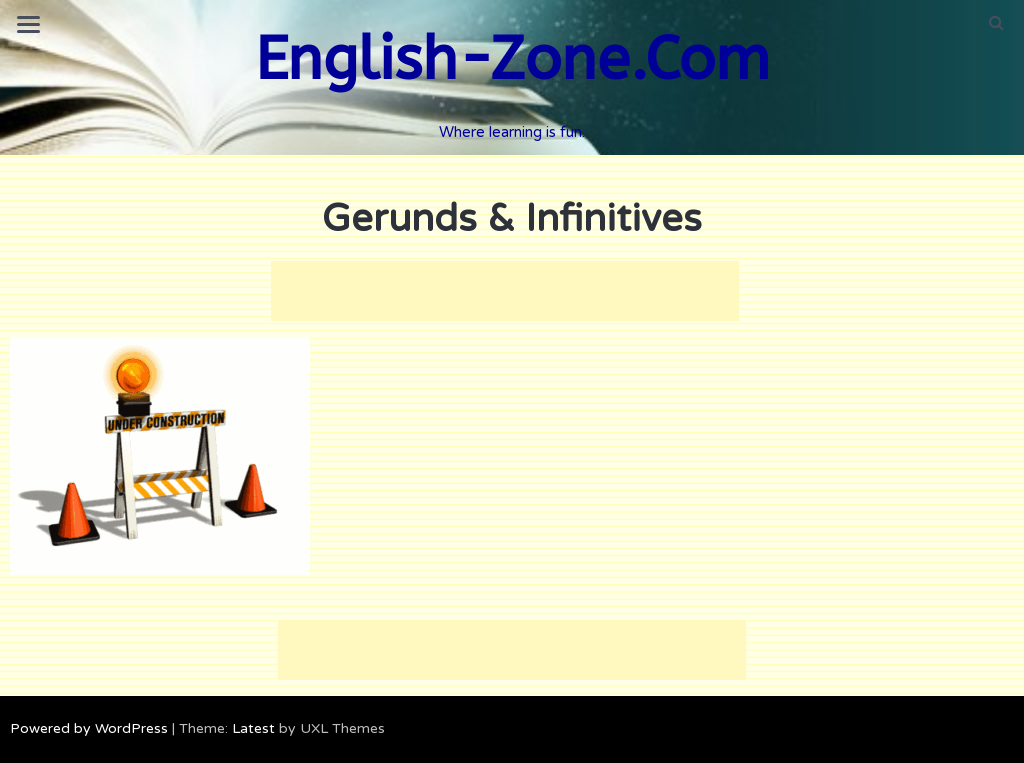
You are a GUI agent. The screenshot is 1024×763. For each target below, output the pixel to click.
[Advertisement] (505, 291)
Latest (253, 728)
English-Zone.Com (512, 59)
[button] (996, 23)
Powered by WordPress (89, 728)
